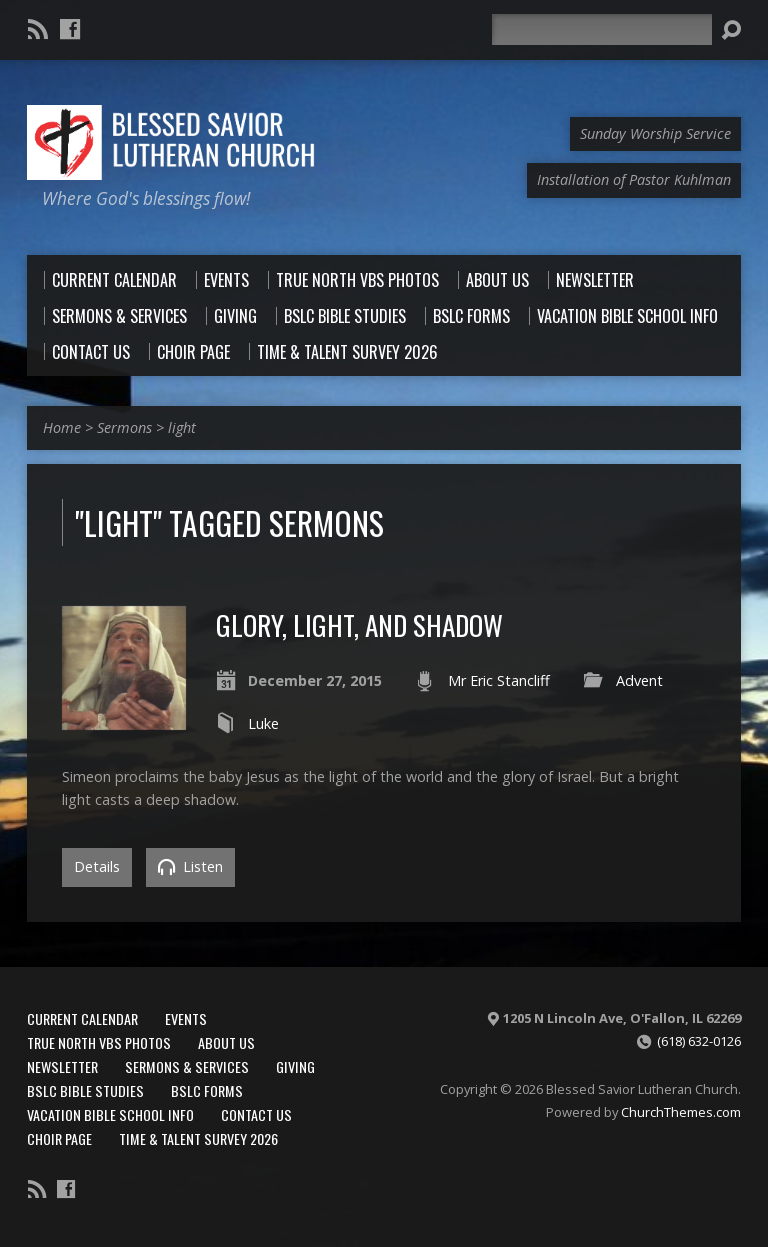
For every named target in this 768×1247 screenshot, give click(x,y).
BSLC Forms (207, 1090)
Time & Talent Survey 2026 (198, 1138)
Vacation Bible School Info (110, 1114)
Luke (263, 723)
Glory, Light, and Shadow (359, 624)
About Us (226, 1042)
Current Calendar (82, 1018)
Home (62, 427)
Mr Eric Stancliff (499, 680)
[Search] (602, 29)
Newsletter (62, 1066)
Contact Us (256, 1114)
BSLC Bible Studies (85, 1090)
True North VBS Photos (99, 1042)
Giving (295, 1066)
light (182, 427)
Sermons (124, 427)
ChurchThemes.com (681, 1112)
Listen (190, 866)
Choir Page (59, 1138)
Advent (639, 680)
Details (97, 866)
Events (186, 1018)
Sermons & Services (187, 1066)
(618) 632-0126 (699, 1041)
